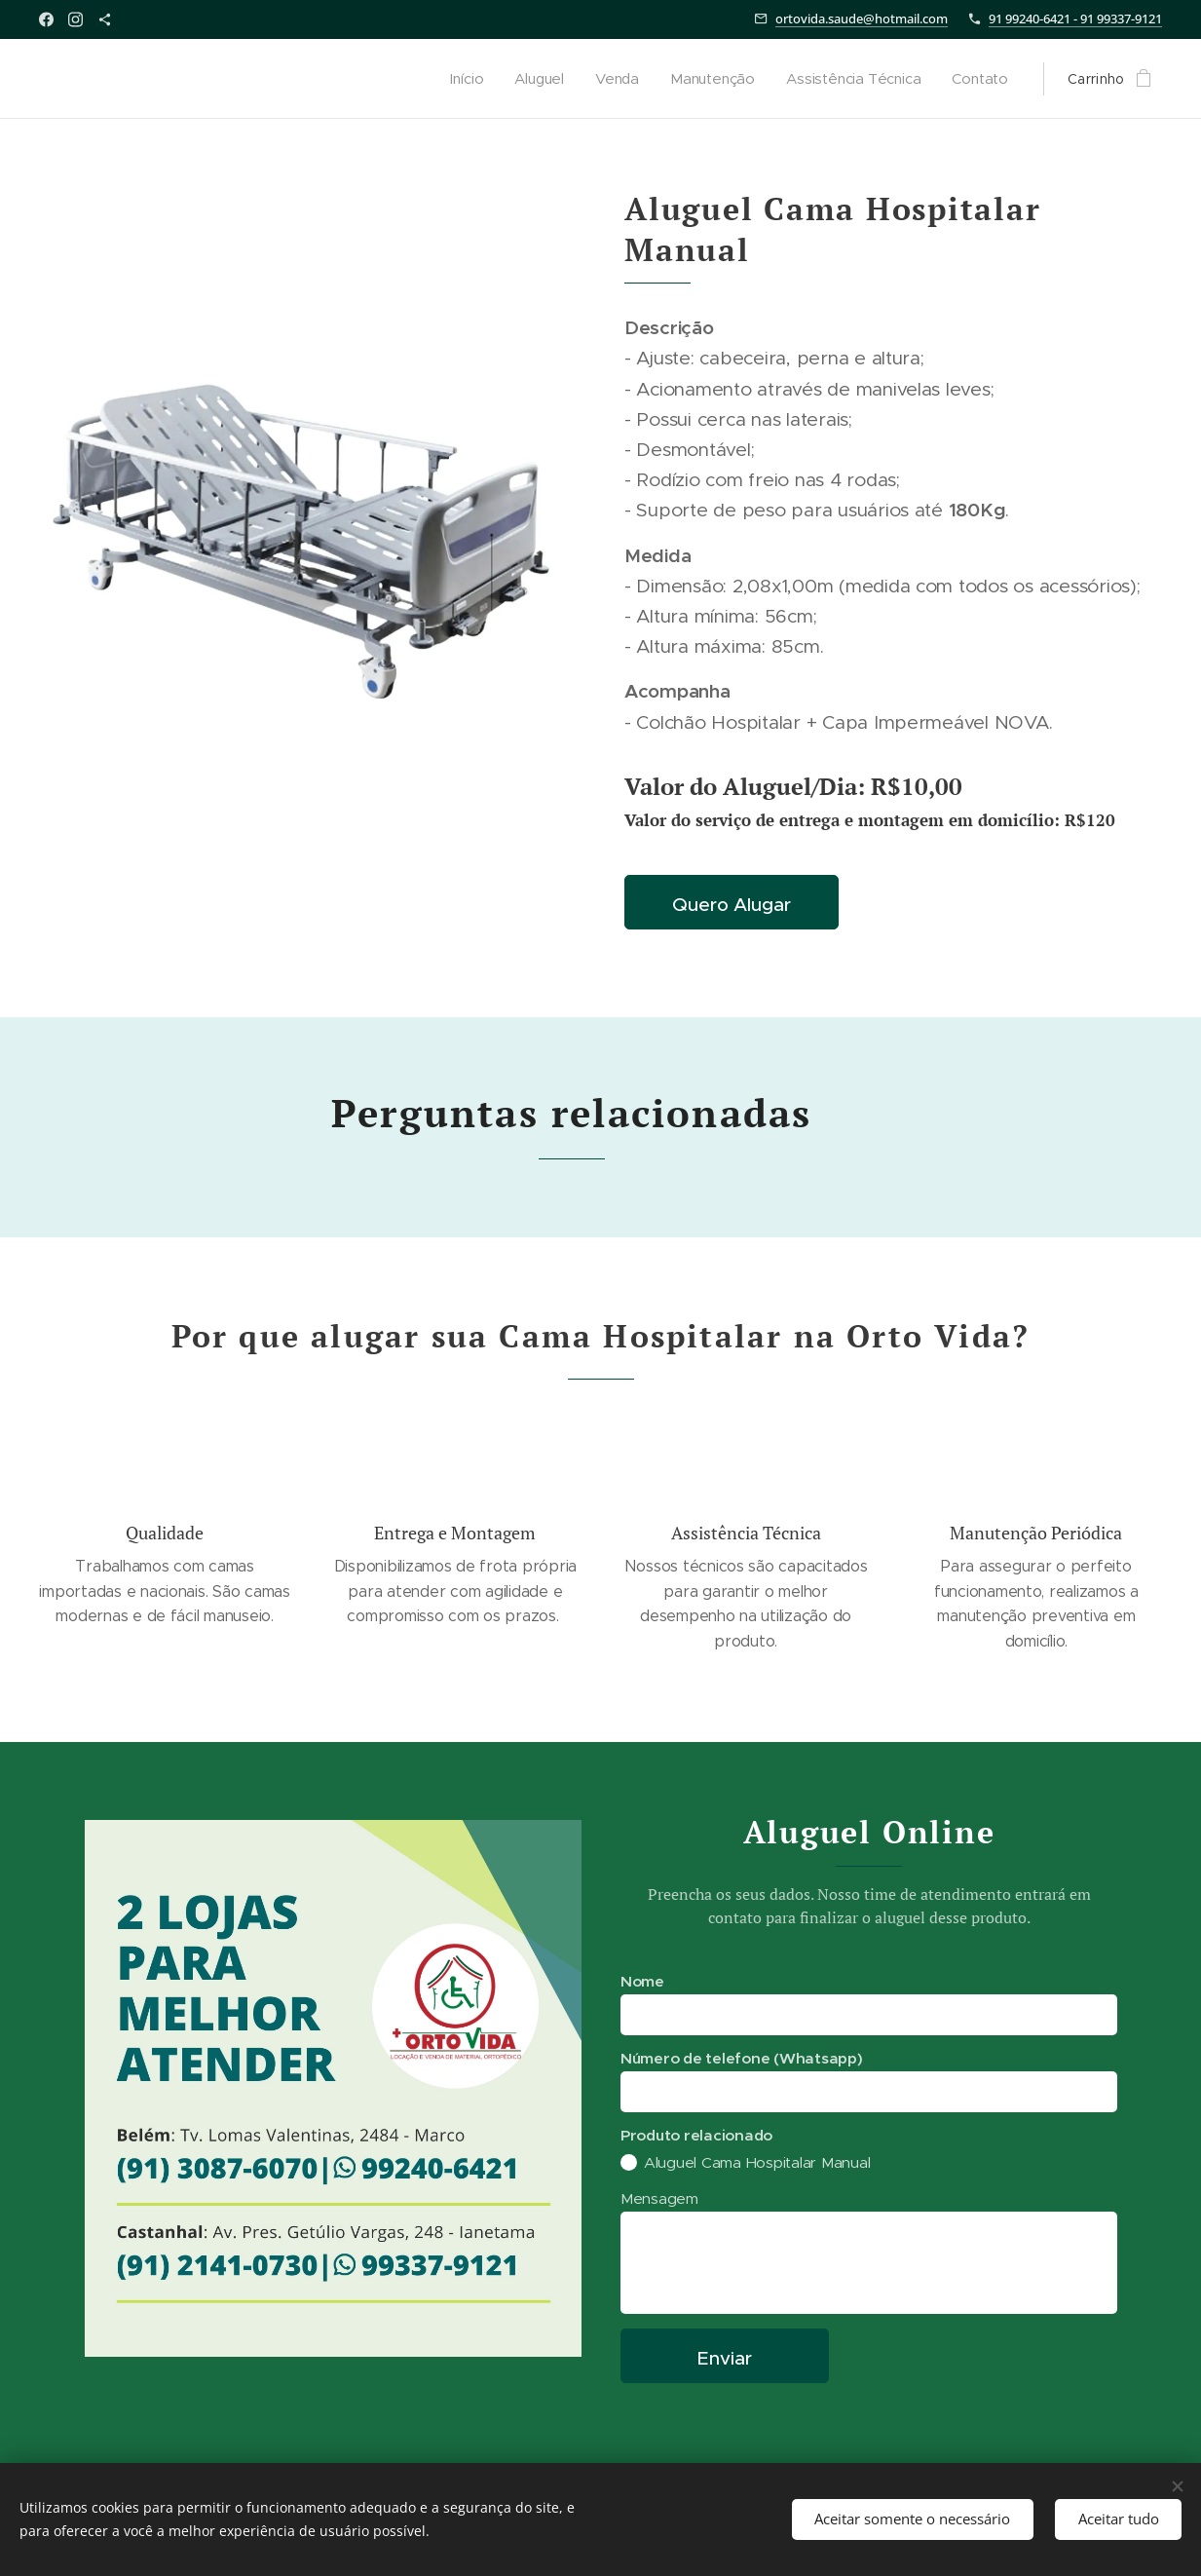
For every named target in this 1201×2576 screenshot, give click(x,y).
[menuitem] (466, 79)
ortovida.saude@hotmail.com (861, 18)
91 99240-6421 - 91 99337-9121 (1075, 18)
